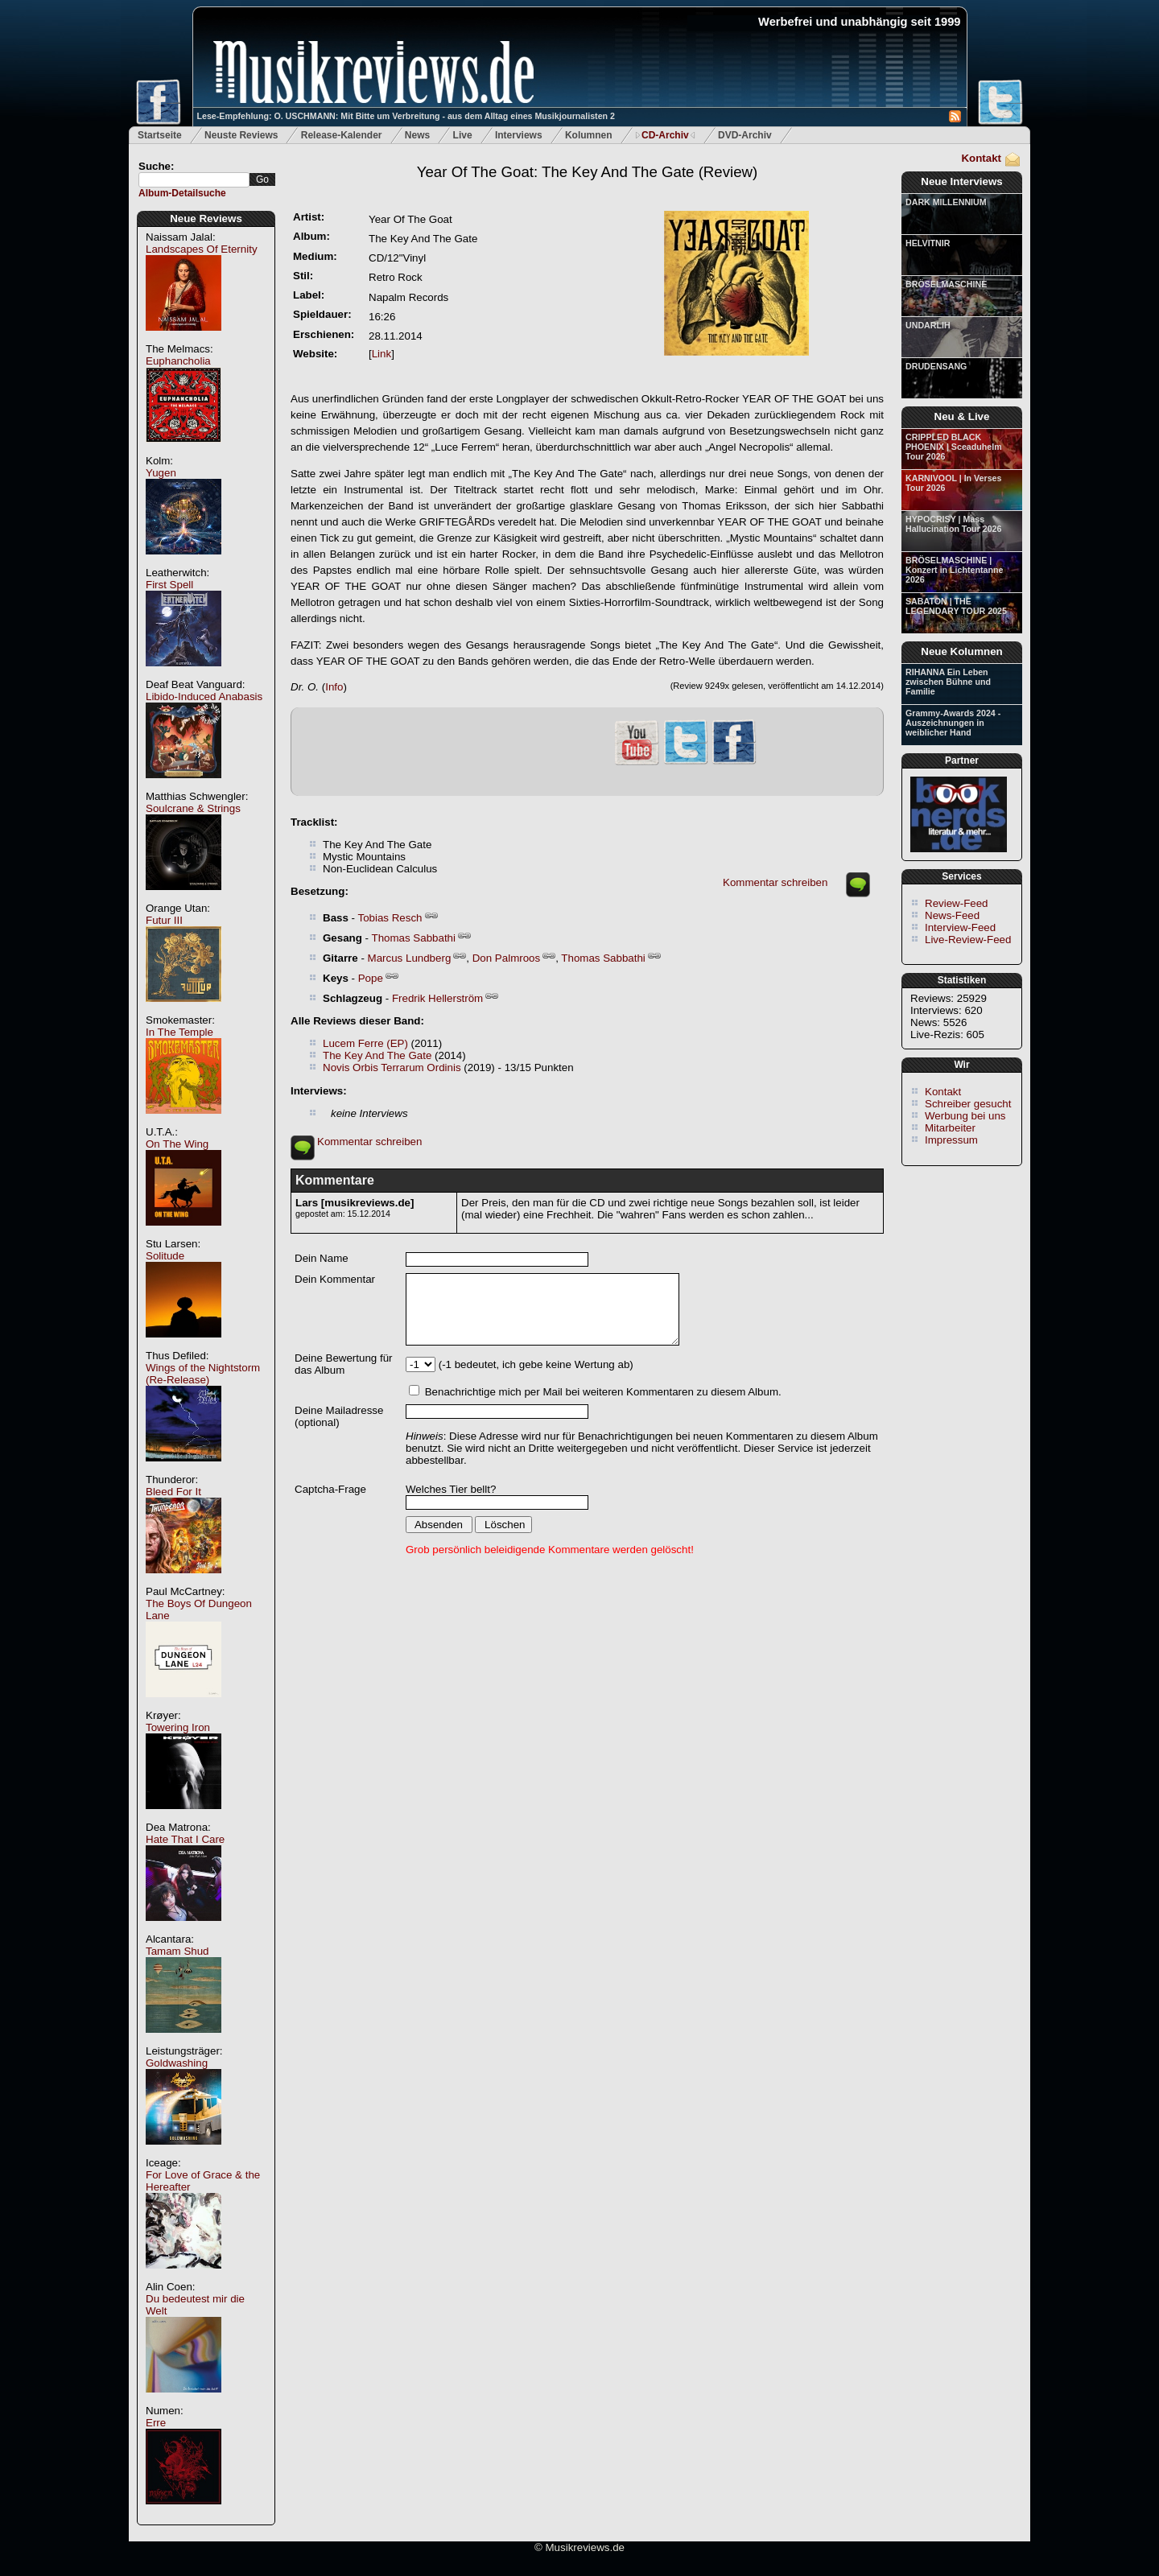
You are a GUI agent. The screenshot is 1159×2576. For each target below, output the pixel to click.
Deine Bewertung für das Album (344, 1364)
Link (381, 354)
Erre (156, 2423)
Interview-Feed (960, 927)
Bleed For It (173, 1492)
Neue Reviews (206, 218)
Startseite (160, 135)
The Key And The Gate (377, 1055)
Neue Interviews (961, 181)
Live (462, 135)
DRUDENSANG (936, 366)
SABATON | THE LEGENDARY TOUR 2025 (956, 606)
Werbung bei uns (965, 1116)
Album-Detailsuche (182, 193)
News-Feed (952, 915)
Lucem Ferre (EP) (365, 1043)
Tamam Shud (177, 1951)
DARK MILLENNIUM (946, 202)
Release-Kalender (341, 135)
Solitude (165, 1256)
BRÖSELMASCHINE (946, 284)
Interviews (518, 135)
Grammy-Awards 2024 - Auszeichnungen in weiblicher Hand (952, 722)
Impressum (951, 1140)
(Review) (587, 171)
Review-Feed (956, 903)
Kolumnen (588, 135)
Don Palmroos (506, 958)
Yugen (161, 473)
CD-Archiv (665, 135)
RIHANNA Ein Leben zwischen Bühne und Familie (948, 681)
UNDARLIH (928, 325)
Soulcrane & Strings (193, 808)
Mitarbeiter (950, 1128)
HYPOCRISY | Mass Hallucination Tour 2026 (953, 524)
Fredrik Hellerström (437, 998)
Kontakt (981, 158)
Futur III (164, 920)
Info (334, 687)
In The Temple (179, 1032)
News (417, 135)
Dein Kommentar (335, 1279)
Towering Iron (178, 1727)
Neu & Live (962, 416)
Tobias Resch (389, 918)
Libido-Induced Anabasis (204, 696)
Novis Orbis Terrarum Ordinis (392, 1067)
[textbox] (194, 180)
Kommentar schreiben (775, 882)
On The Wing (177, 1144)
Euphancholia (178, 361)
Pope (370, 978)
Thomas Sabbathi (414, 938)
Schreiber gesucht (968, 1104)
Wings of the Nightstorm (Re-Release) (203, 1374)
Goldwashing (177, 2063)
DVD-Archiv (745, 135)
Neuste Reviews (241, 135)
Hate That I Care (185, 1839)
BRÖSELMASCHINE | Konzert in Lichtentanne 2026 (954, 569)
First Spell (169, 585)
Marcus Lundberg (410, 958)
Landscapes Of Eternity (202, 249)
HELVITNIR (927, 243)
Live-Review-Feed (968, 940)
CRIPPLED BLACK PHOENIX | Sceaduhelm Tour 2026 (953, 446)
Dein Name (322, 1258)
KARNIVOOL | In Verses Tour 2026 (953, 483)
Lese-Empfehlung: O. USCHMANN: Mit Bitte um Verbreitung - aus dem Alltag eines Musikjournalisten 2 (406, 116)
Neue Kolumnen (961, 651)
